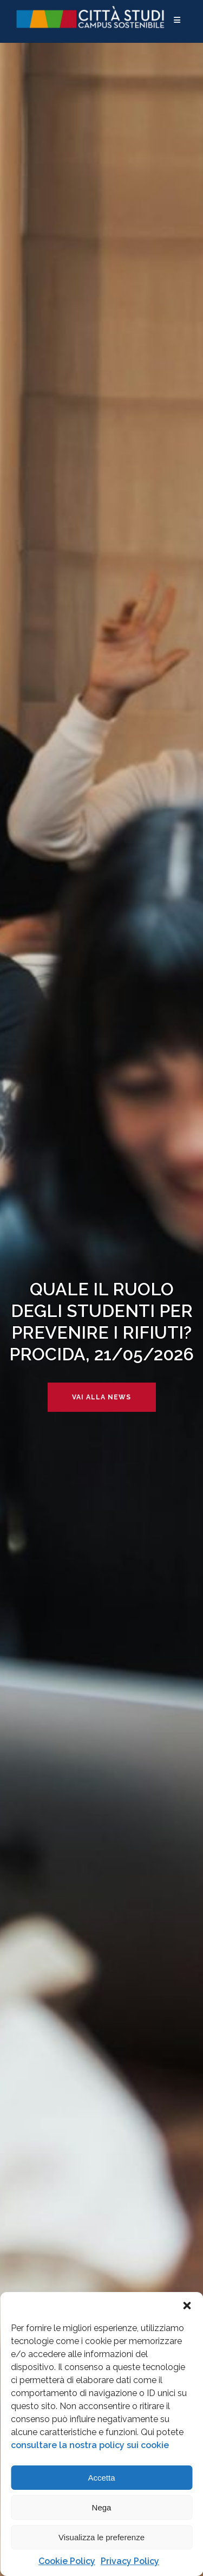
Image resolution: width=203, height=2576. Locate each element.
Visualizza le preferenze (101, 2537)
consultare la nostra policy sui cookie (90, 2445)
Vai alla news (101, 1397)
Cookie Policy (66, 2561)
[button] (186, 2305)
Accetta (101, 2477)
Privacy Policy (130, 2561)
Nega (102, 2507)
